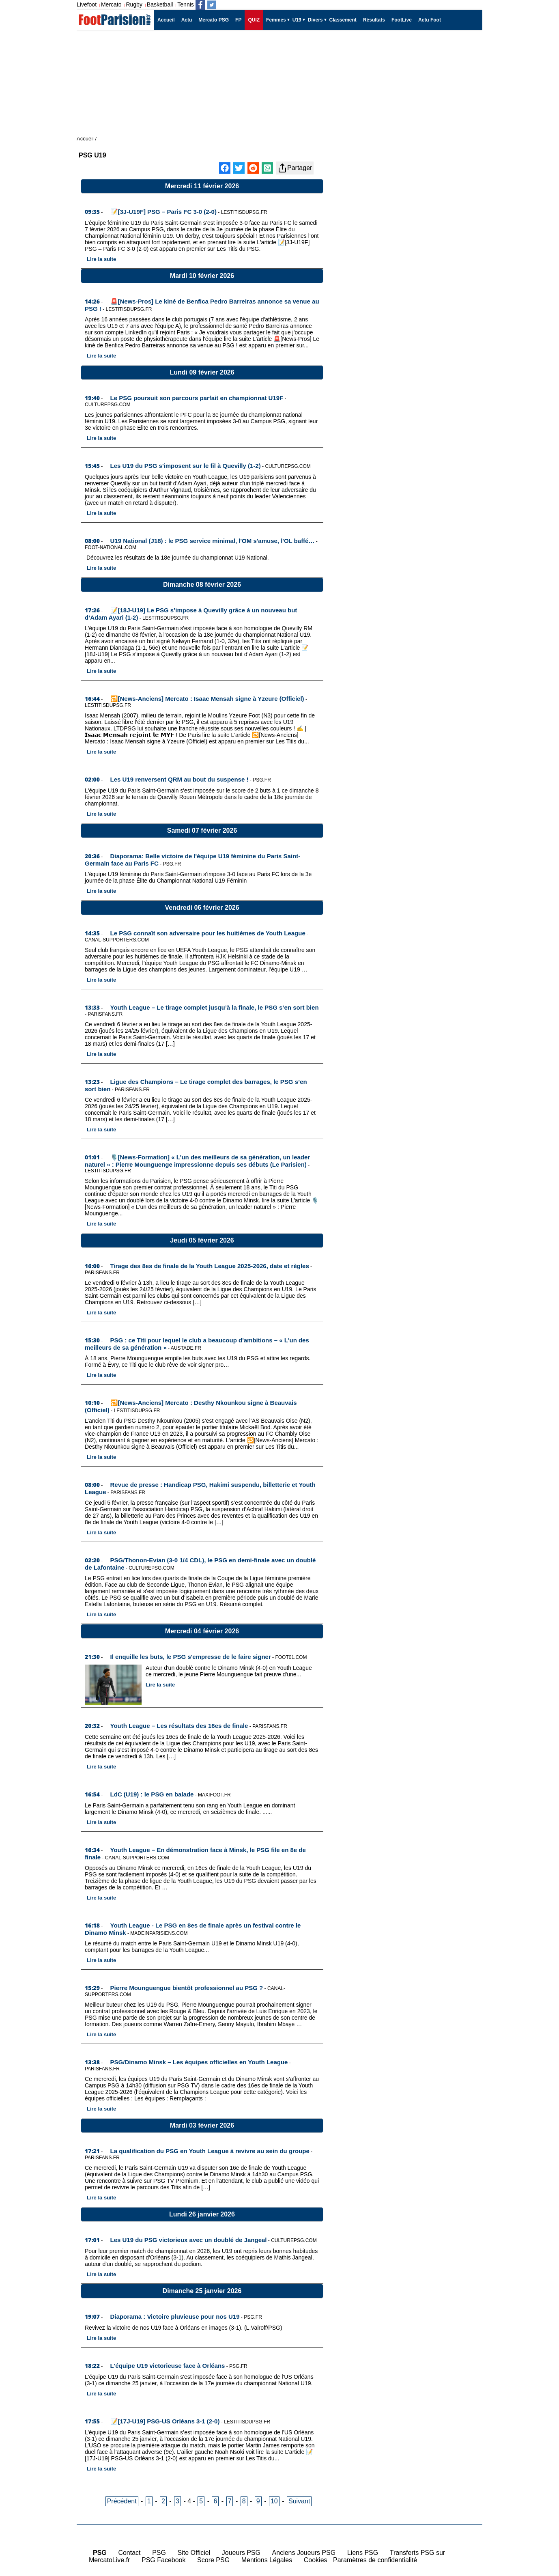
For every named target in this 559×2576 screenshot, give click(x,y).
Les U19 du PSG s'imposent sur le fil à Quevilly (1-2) (185, 465)
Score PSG (213, 2560)
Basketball (160, 4)
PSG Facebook (164, 2560)
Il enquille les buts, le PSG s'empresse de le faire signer (190, 1656)
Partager (294, 168)
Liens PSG (362, 2552)
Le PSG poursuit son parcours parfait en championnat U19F (197, 397)
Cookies (315, 2560)
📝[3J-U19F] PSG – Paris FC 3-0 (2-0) (163, 211)
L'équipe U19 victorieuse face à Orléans (167, 2365)
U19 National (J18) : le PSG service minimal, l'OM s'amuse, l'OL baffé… (212, 540)
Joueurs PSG (241, 2552)
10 (274, 2501)
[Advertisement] (411, 317)
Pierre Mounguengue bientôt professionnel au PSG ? (186, 1987)
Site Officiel (194, 2552)
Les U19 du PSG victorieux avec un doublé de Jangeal (188, 2239)
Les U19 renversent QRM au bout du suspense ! (179, 779)
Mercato (111, 4)
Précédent (122, 2501)
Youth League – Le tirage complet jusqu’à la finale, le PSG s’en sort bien (214, 1007)
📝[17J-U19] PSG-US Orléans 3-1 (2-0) (165, 2421)
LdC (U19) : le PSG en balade (152, 1794)
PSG (159, 2552)
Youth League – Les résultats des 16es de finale (179, 1725)
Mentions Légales (266, 2560)
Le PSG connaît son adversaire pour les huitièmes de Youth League (207, 933)
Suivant (299, 2501)
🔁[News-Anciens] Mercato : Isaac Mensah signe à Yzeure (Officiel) (207, 698)
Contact (129, 2552)
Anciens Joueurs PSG (304, 2552)
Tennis (185, 4)
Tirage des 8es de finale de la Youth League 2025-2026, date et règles (209, 1265)
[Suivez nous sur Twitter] (212, 5)
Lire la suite (101, 259)
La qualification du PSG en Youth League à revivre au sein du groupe (210, 2150)
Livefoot (87, 4)
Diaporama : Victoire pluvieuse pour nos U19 (175, 2316)
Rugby (134, 4)
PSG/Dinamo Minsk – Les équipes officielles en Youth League (199, 2062)
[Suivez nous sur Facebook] (200, 5)
